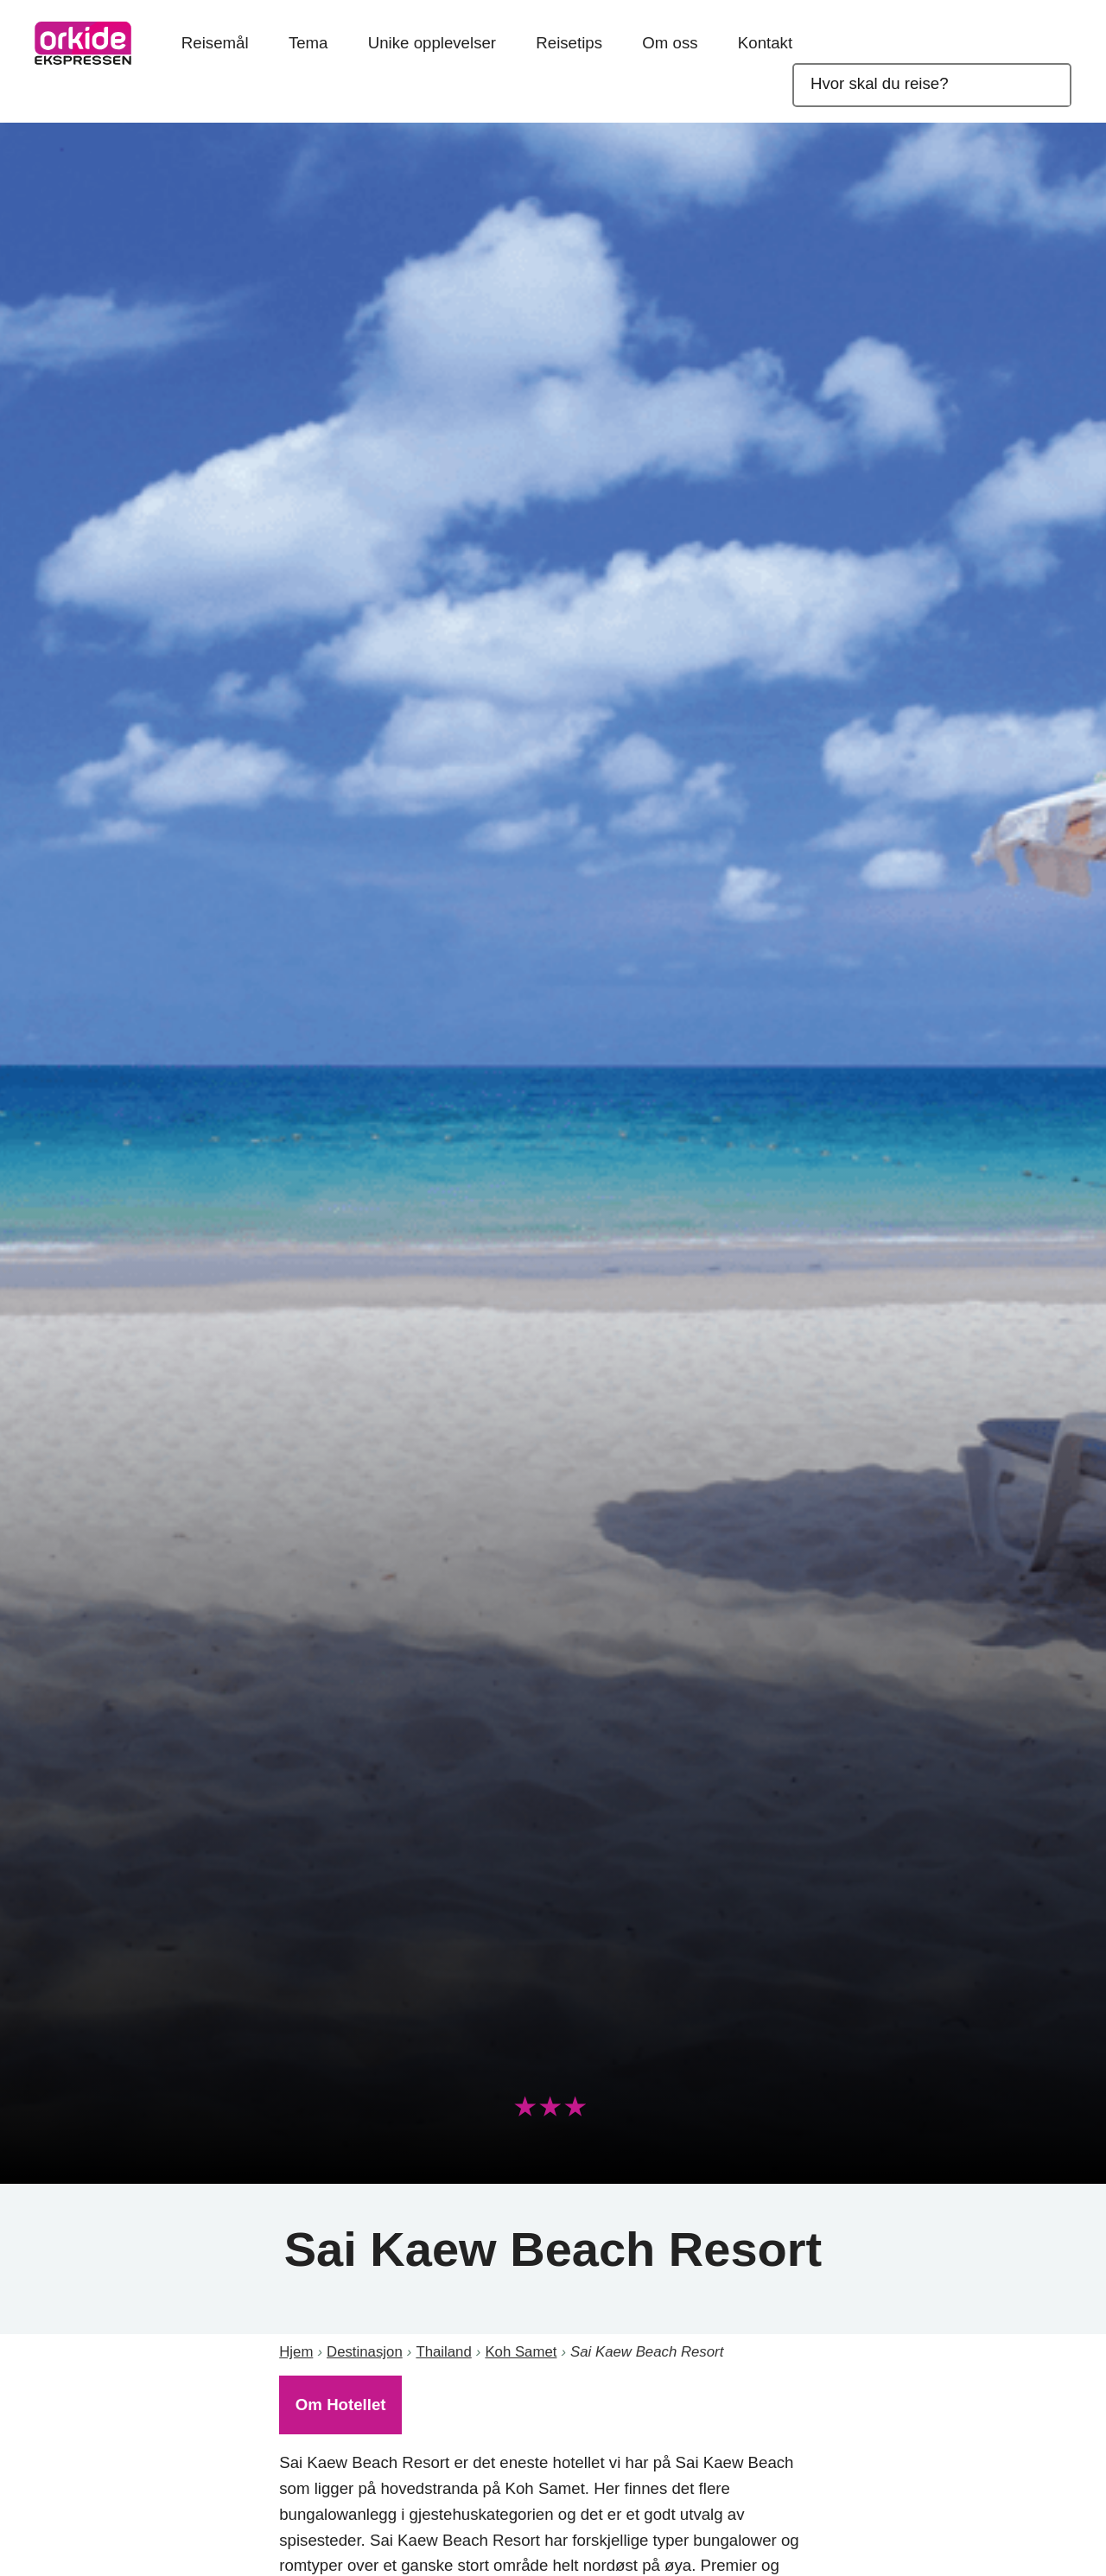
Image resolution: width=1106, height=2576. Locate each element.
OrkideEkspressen (83, 43)
